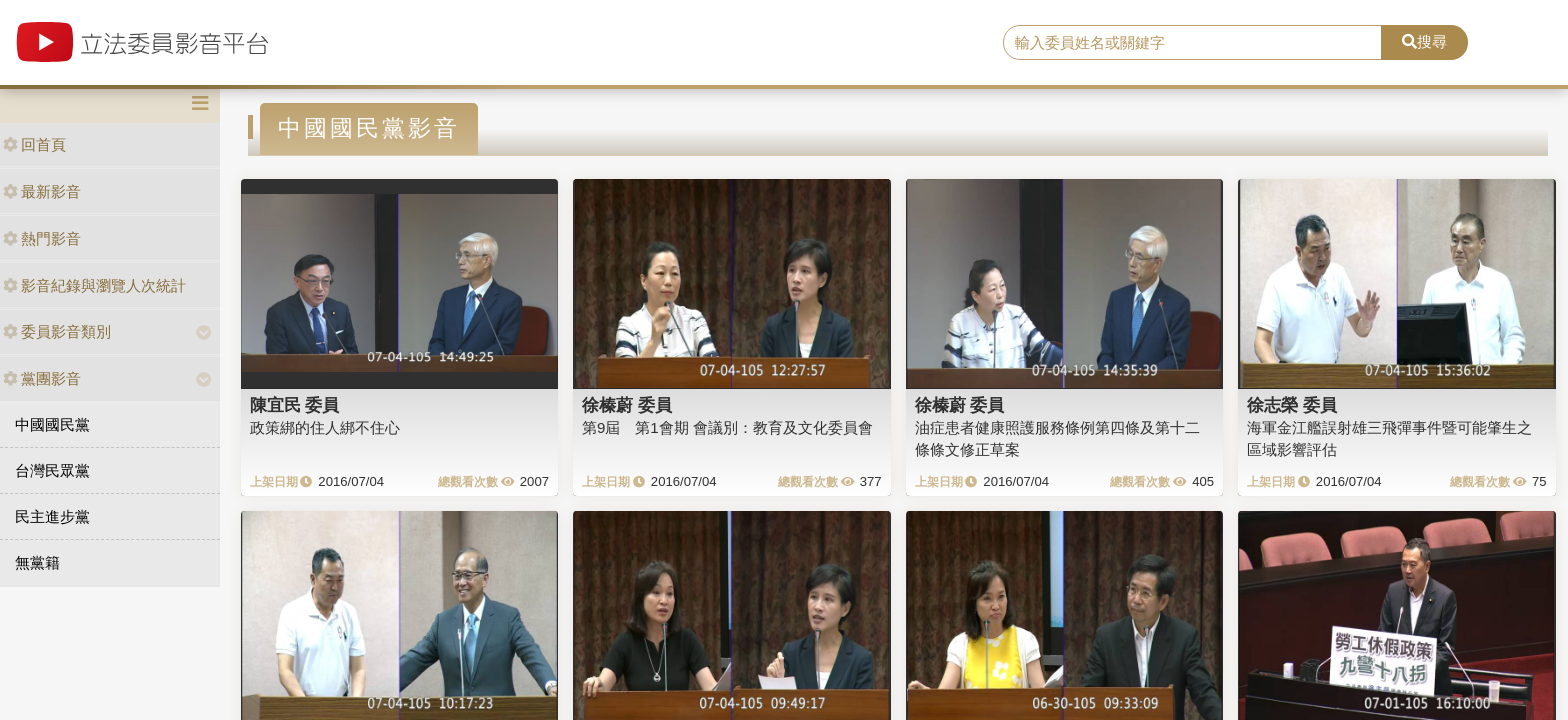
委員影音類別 (57, 331)
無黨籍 (37, 562)
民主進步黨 (52, 516)
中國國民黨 (52, 424)
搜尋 (1424, 41)
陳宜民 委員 (295, 405)
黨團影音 (42, 378)
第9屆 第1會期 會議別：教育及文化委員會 (727, 427)
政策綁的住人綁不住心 (325, 427)
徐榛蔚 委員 (627, 405)
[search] (1193, 43)
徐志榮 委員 (1292, 405)
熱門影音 (42, 238)
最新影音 (42, 191)
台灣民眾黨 (52, 470)
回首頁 (34, 144)
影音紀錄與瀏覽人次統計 (94, 285)
